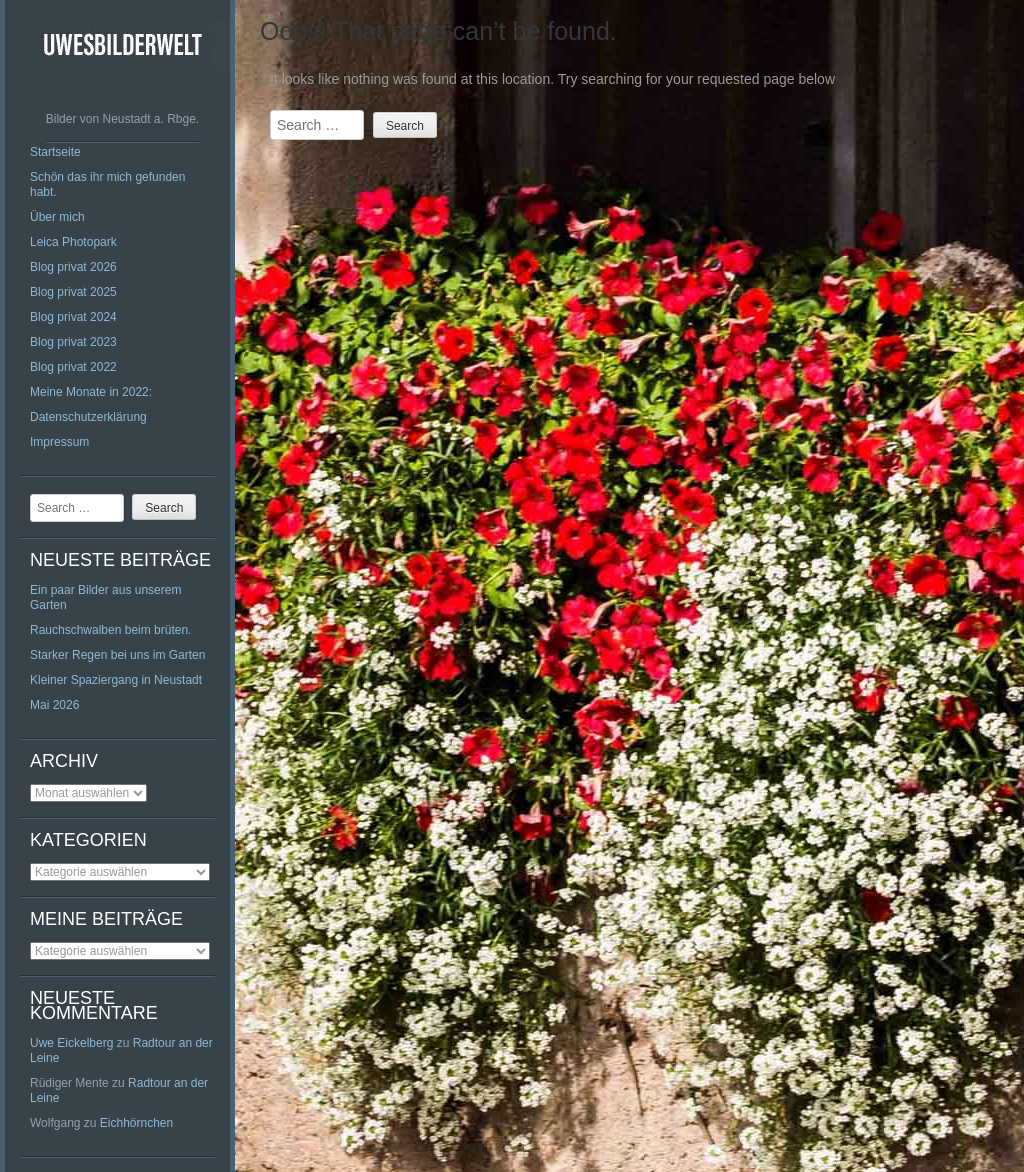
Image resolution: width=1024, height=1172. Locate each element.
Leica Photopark (73, 242)
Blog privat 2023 (73, 342)
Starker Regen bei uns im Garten (117, 655)
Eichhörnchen (136, 1123)
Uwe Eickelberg (71, 1043)
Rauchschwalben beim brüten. (110, 630)
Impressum (59, 442)
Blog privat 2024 (73, 317)
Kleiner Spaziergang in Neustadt (116, 680)
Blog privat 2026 (73, 267)
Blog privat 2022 (73, 367)
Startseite (55, 152)
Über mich (57, 217)
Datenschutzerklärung (88, 417)
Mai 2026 (54, 705)
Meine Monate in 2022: (91, 392)
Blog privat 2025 (73, 292)
